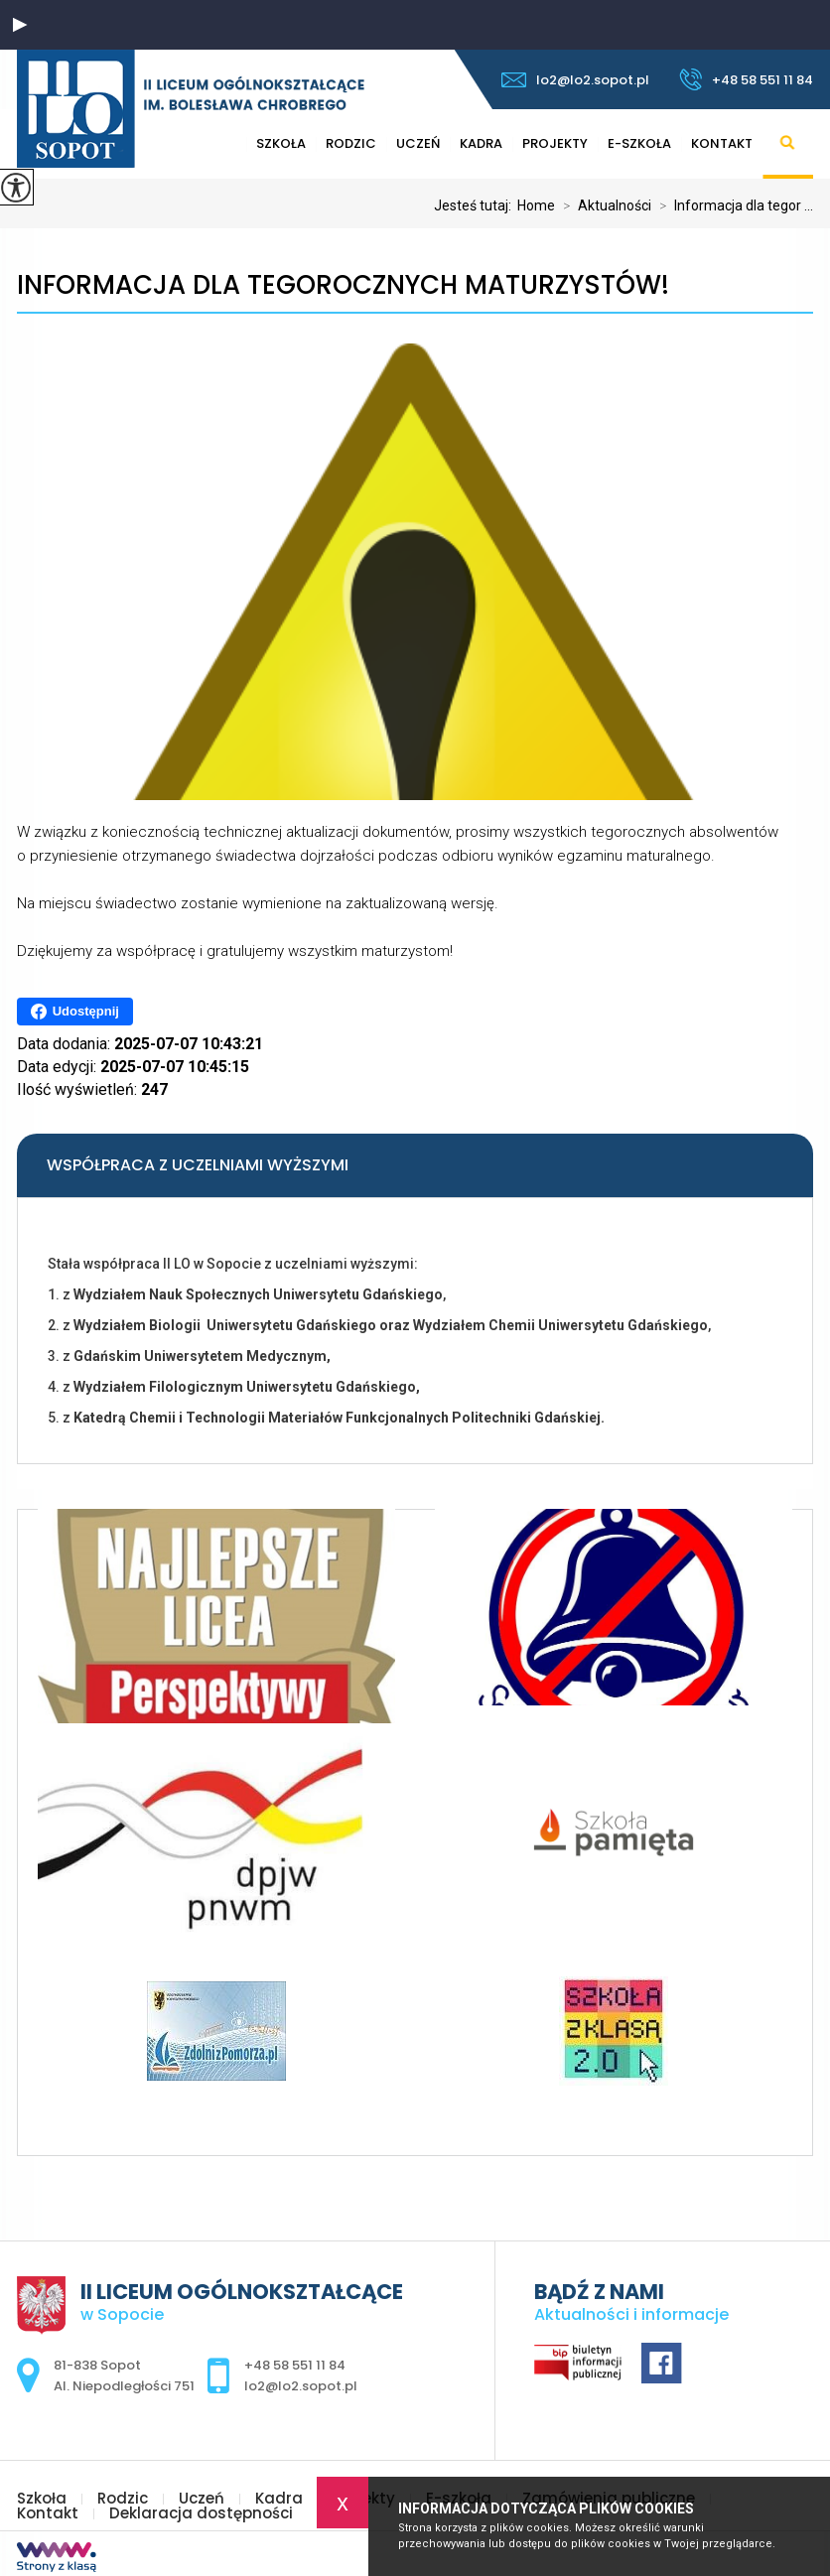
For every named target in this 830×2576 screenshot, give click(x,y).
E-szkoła (639, 143)
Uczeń (418, 143)
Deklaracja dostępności (201, 2513)
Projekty (555, 143)
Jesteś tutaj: (475, 205)
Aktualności (603, 205)
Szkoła (42, 2498)
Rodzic (122, 2498)
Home (536, 205)
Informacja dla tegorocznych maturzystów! (343, 285)
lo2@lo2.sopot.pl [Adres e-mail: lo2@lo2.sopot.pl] (300, 2385)
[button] (20, 25)
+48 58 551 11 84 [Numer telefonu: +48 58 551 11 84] (295, 2365)
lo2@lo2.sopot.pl (575, 79)
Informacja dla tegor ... (732, 205)
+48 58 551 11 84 (746, 79)
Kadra (481, 143)
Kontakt (722, 143)
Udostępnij (75, 1011)
